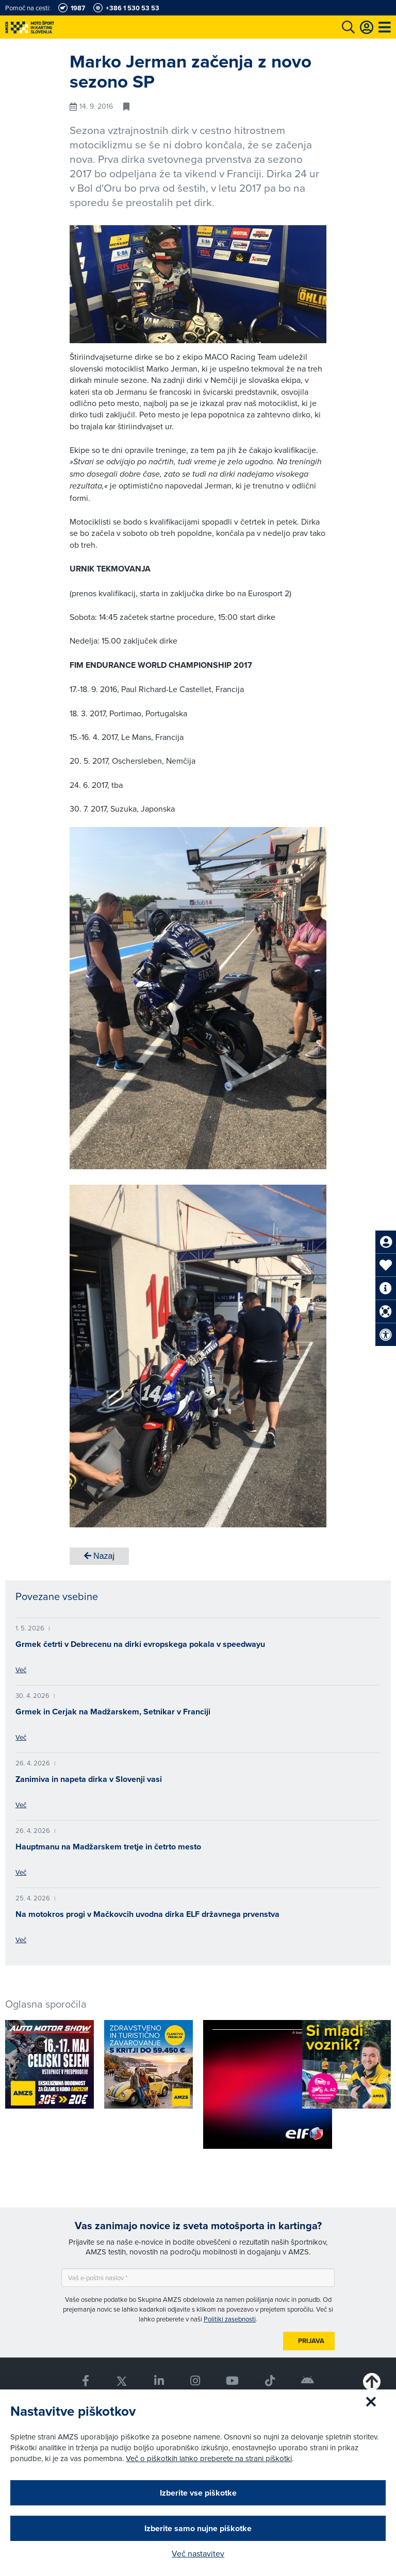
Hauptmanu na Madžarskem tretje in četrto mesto (108, 1847)
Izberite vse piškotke (198, 2493)
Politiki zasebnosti (230, 2319)
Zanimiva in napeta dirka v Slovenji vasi (88, 1779)
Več (20, 1669)
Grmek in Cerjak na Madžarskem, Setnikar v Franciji (112, 1712)
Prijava (311, 2341)
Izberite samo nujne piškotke (198, 2528)
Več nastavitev (198, 2553)
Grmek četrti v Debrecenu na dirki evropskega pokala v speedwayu (140, 1644)
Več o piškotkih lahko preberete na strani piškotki (209, 2458)
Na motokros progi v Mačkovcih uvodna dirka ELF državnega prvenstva (147, 1914)
